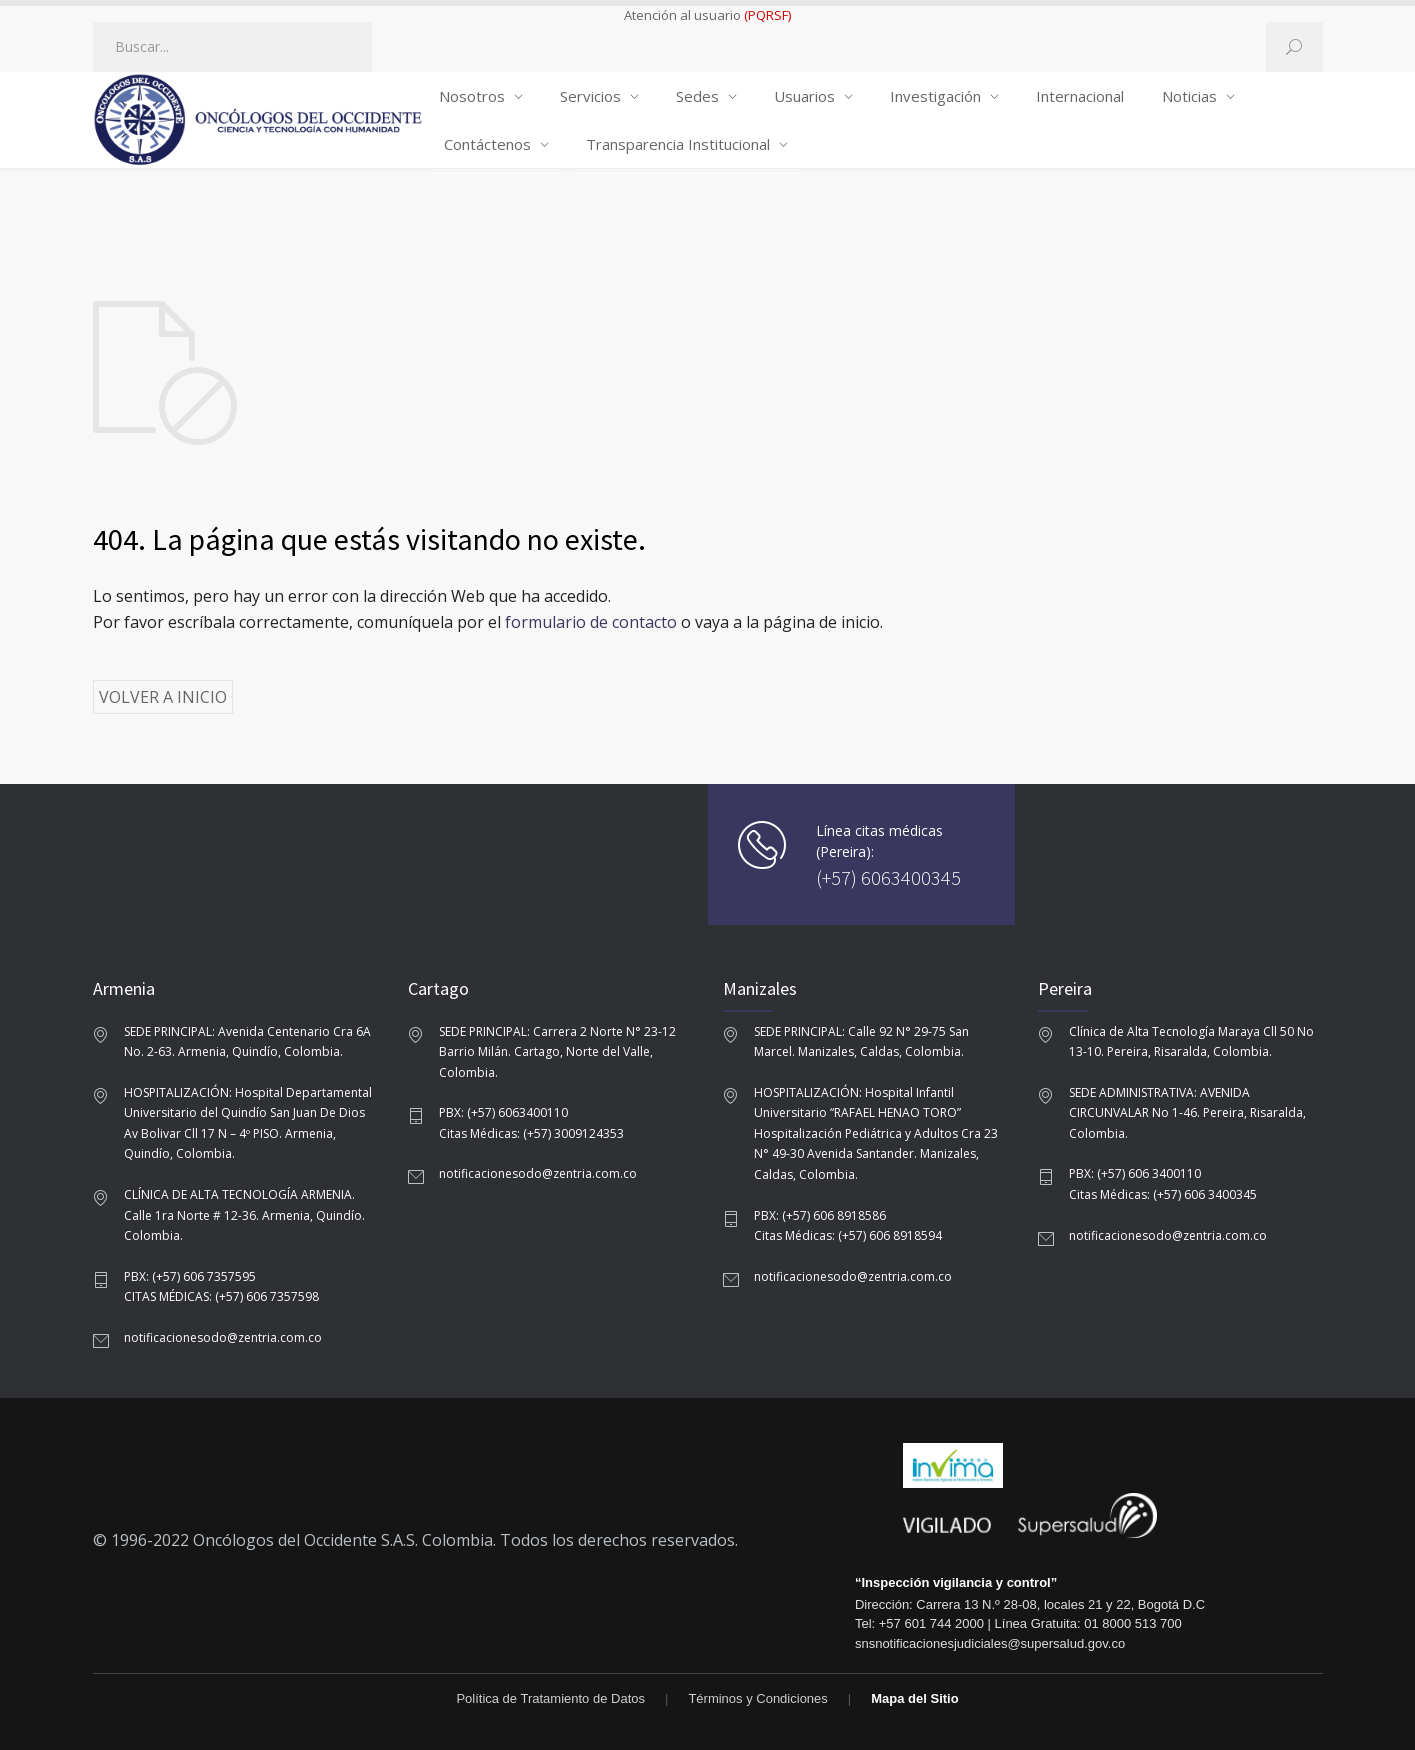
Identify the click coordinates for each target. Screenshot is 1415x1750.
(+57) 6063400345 (888, 877)
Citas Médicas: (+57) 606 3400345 (1163, 1194)
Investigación (935, 96)
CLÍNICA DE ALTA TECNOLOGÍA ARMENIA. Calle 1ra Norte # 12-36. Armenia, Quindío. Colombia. (244, 1215)
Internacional (1080, 96)
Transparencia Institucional (678, 144)
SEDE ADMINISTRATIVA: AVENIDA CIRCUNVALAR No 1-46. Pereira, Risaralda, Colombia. (1187, 1113)
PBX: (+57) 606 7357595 (190, 1276)
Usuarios (804, 96)
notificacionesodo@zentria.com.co (223, 1337)
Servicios (590, 96)
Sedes (697, 96)
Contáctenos (487, 144)
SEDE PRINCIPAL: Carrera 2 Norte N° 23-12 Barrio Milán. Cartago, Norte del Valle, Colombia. (557, 1052)
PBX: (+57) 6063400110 (503, 1112)
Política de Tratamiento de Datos (550, 1698)
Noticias (1189, 96)
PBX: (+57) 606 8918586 (820, 1215)
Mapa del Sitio (914, 1698)
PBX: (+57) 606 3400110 (1135, 1173)
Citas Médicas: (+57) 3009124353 (531, 1133)
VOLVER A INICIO (163, 697)
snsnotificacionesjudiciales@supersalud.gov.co (990, 1643)
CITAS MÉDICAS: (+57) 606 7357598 (221, 1296)
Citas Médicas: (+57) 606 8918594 (848, 1235)
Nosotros (472, 96)
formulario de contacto (591, 622)
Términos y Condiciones (757, 1698)
